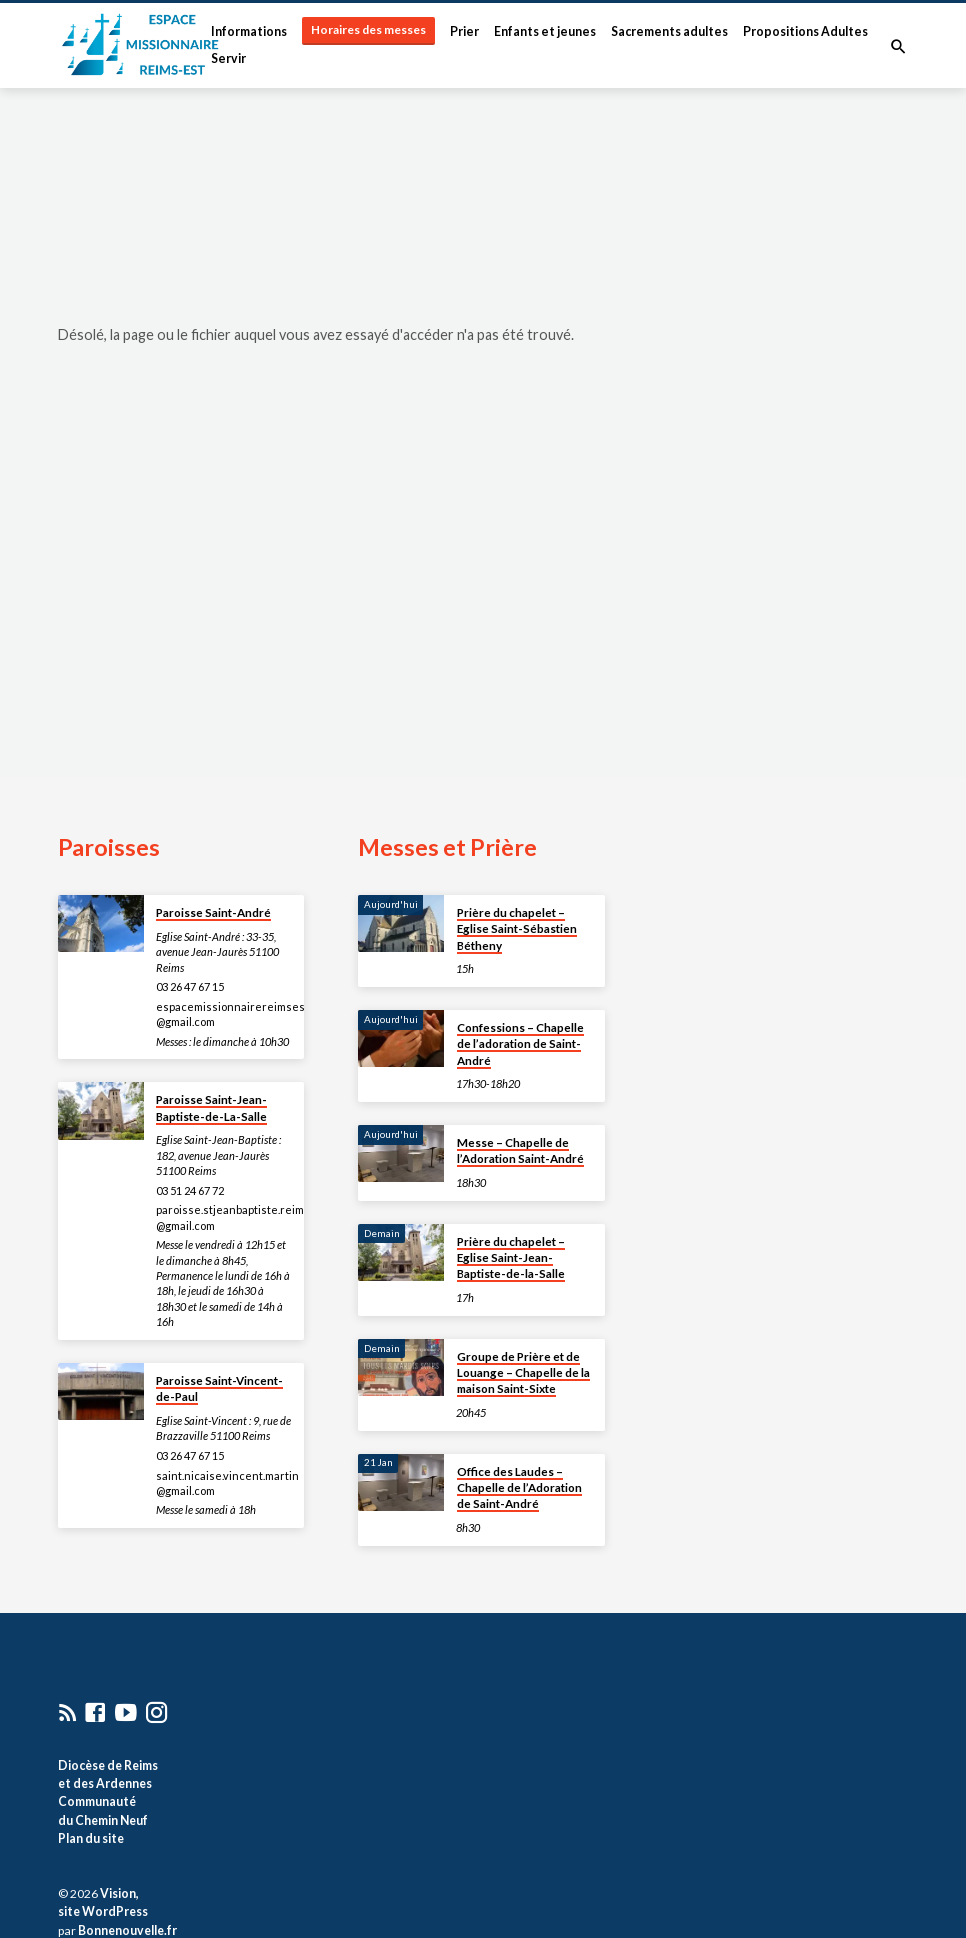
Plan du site (91, 1838)
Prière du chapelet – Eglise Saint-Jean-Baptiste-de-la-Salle (511, 1258)
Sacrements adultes (669, 31)
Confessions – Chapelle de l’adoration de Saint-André (520, 1044)
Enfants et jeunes (545, 31)
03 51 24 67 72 (190, 1190)
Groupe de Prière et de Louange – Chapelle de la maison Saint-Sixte (523, 1373)
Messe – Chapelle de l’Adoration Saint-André (520, 1150)
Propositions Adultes (805, 31)
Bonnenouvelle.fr (127, 1930)
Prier (464, 31)
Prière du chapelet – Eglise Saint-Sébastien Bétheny (517, 929)
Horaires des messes (368, 29)
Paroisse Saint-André (213, 912)
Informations (249, 31)
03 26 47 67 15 (190, 986)
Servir (228, 58)
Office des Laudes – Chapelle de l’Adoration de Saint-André (519, 1488)
